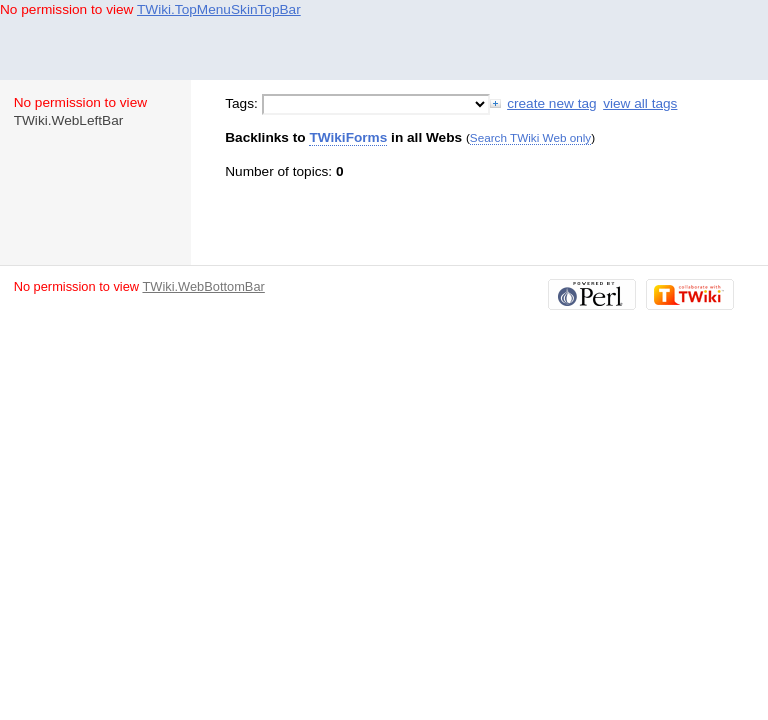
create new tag (551, 103)
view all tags (640, 103)
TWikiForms (348, 137)
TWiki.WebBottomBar (203, 286)
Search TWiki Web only (530, 137)
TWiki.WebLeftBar (69, 120)
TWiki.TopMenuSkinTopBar (219, 9)
